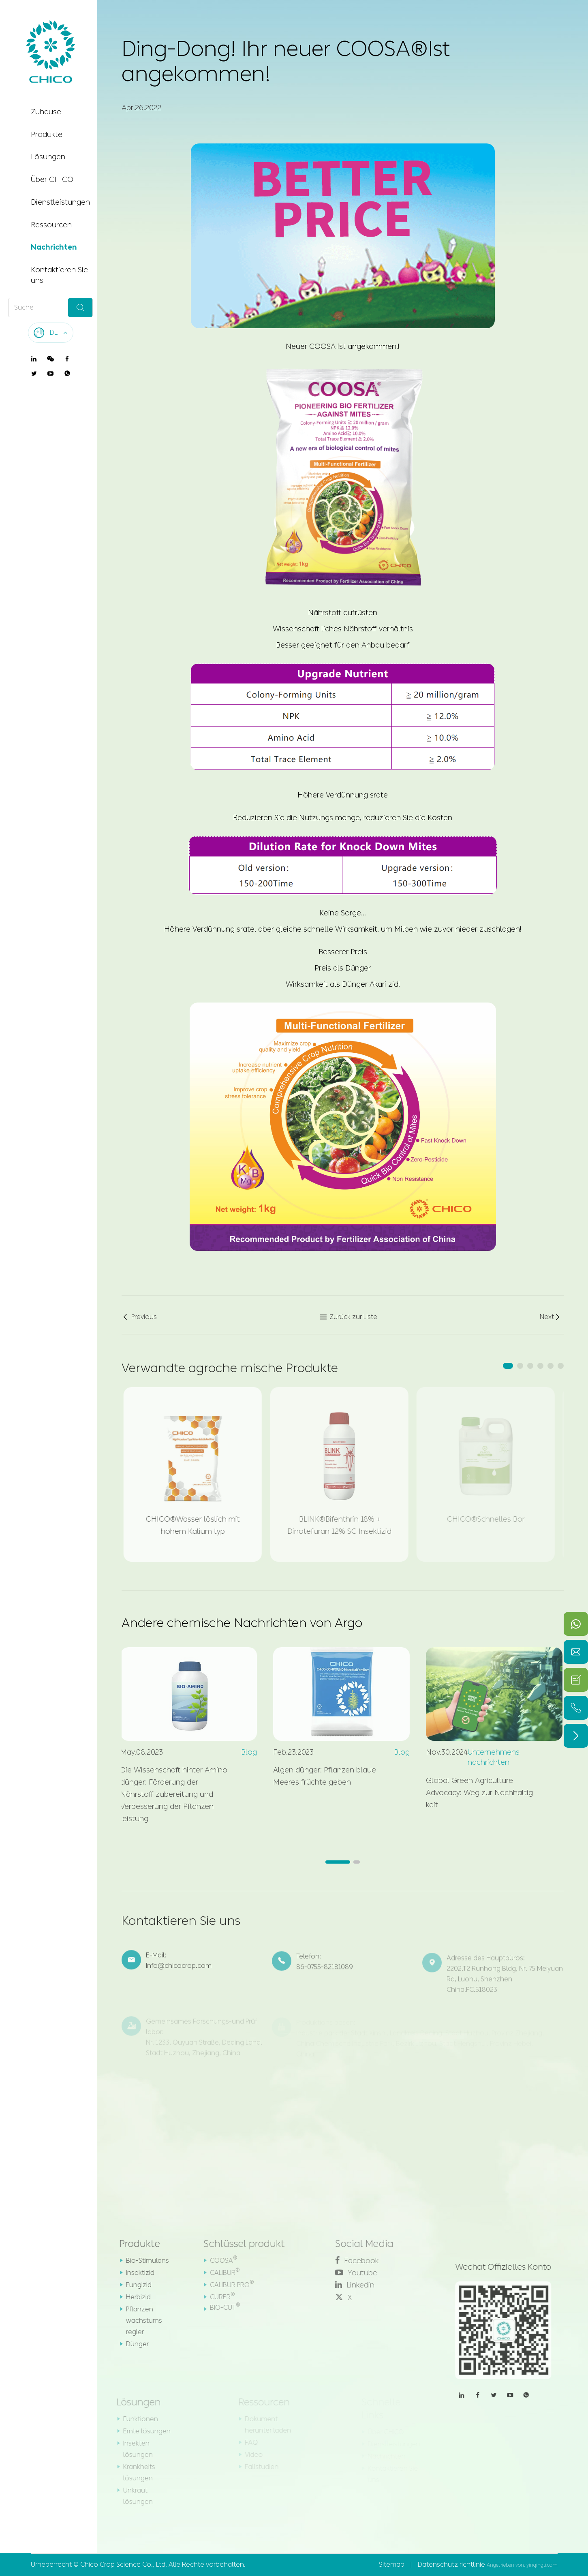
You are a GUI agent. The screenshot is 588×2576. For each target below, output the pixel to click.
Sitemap (391, 2564)
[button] (508, 1366)
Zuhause (46, 111)
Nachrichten (54, 247)
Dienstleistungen (60, 202)
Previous (139, 1317)
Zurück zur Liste (348, 1317)
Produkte (46, 134)
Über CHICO (52, 179)
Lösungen (48, 156)
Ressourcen (51, 224)
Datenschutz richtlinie (451, 2564)
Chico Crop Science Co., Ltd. (123, 2564)
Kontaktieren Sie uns (59, 275)
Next (550, 1317)
